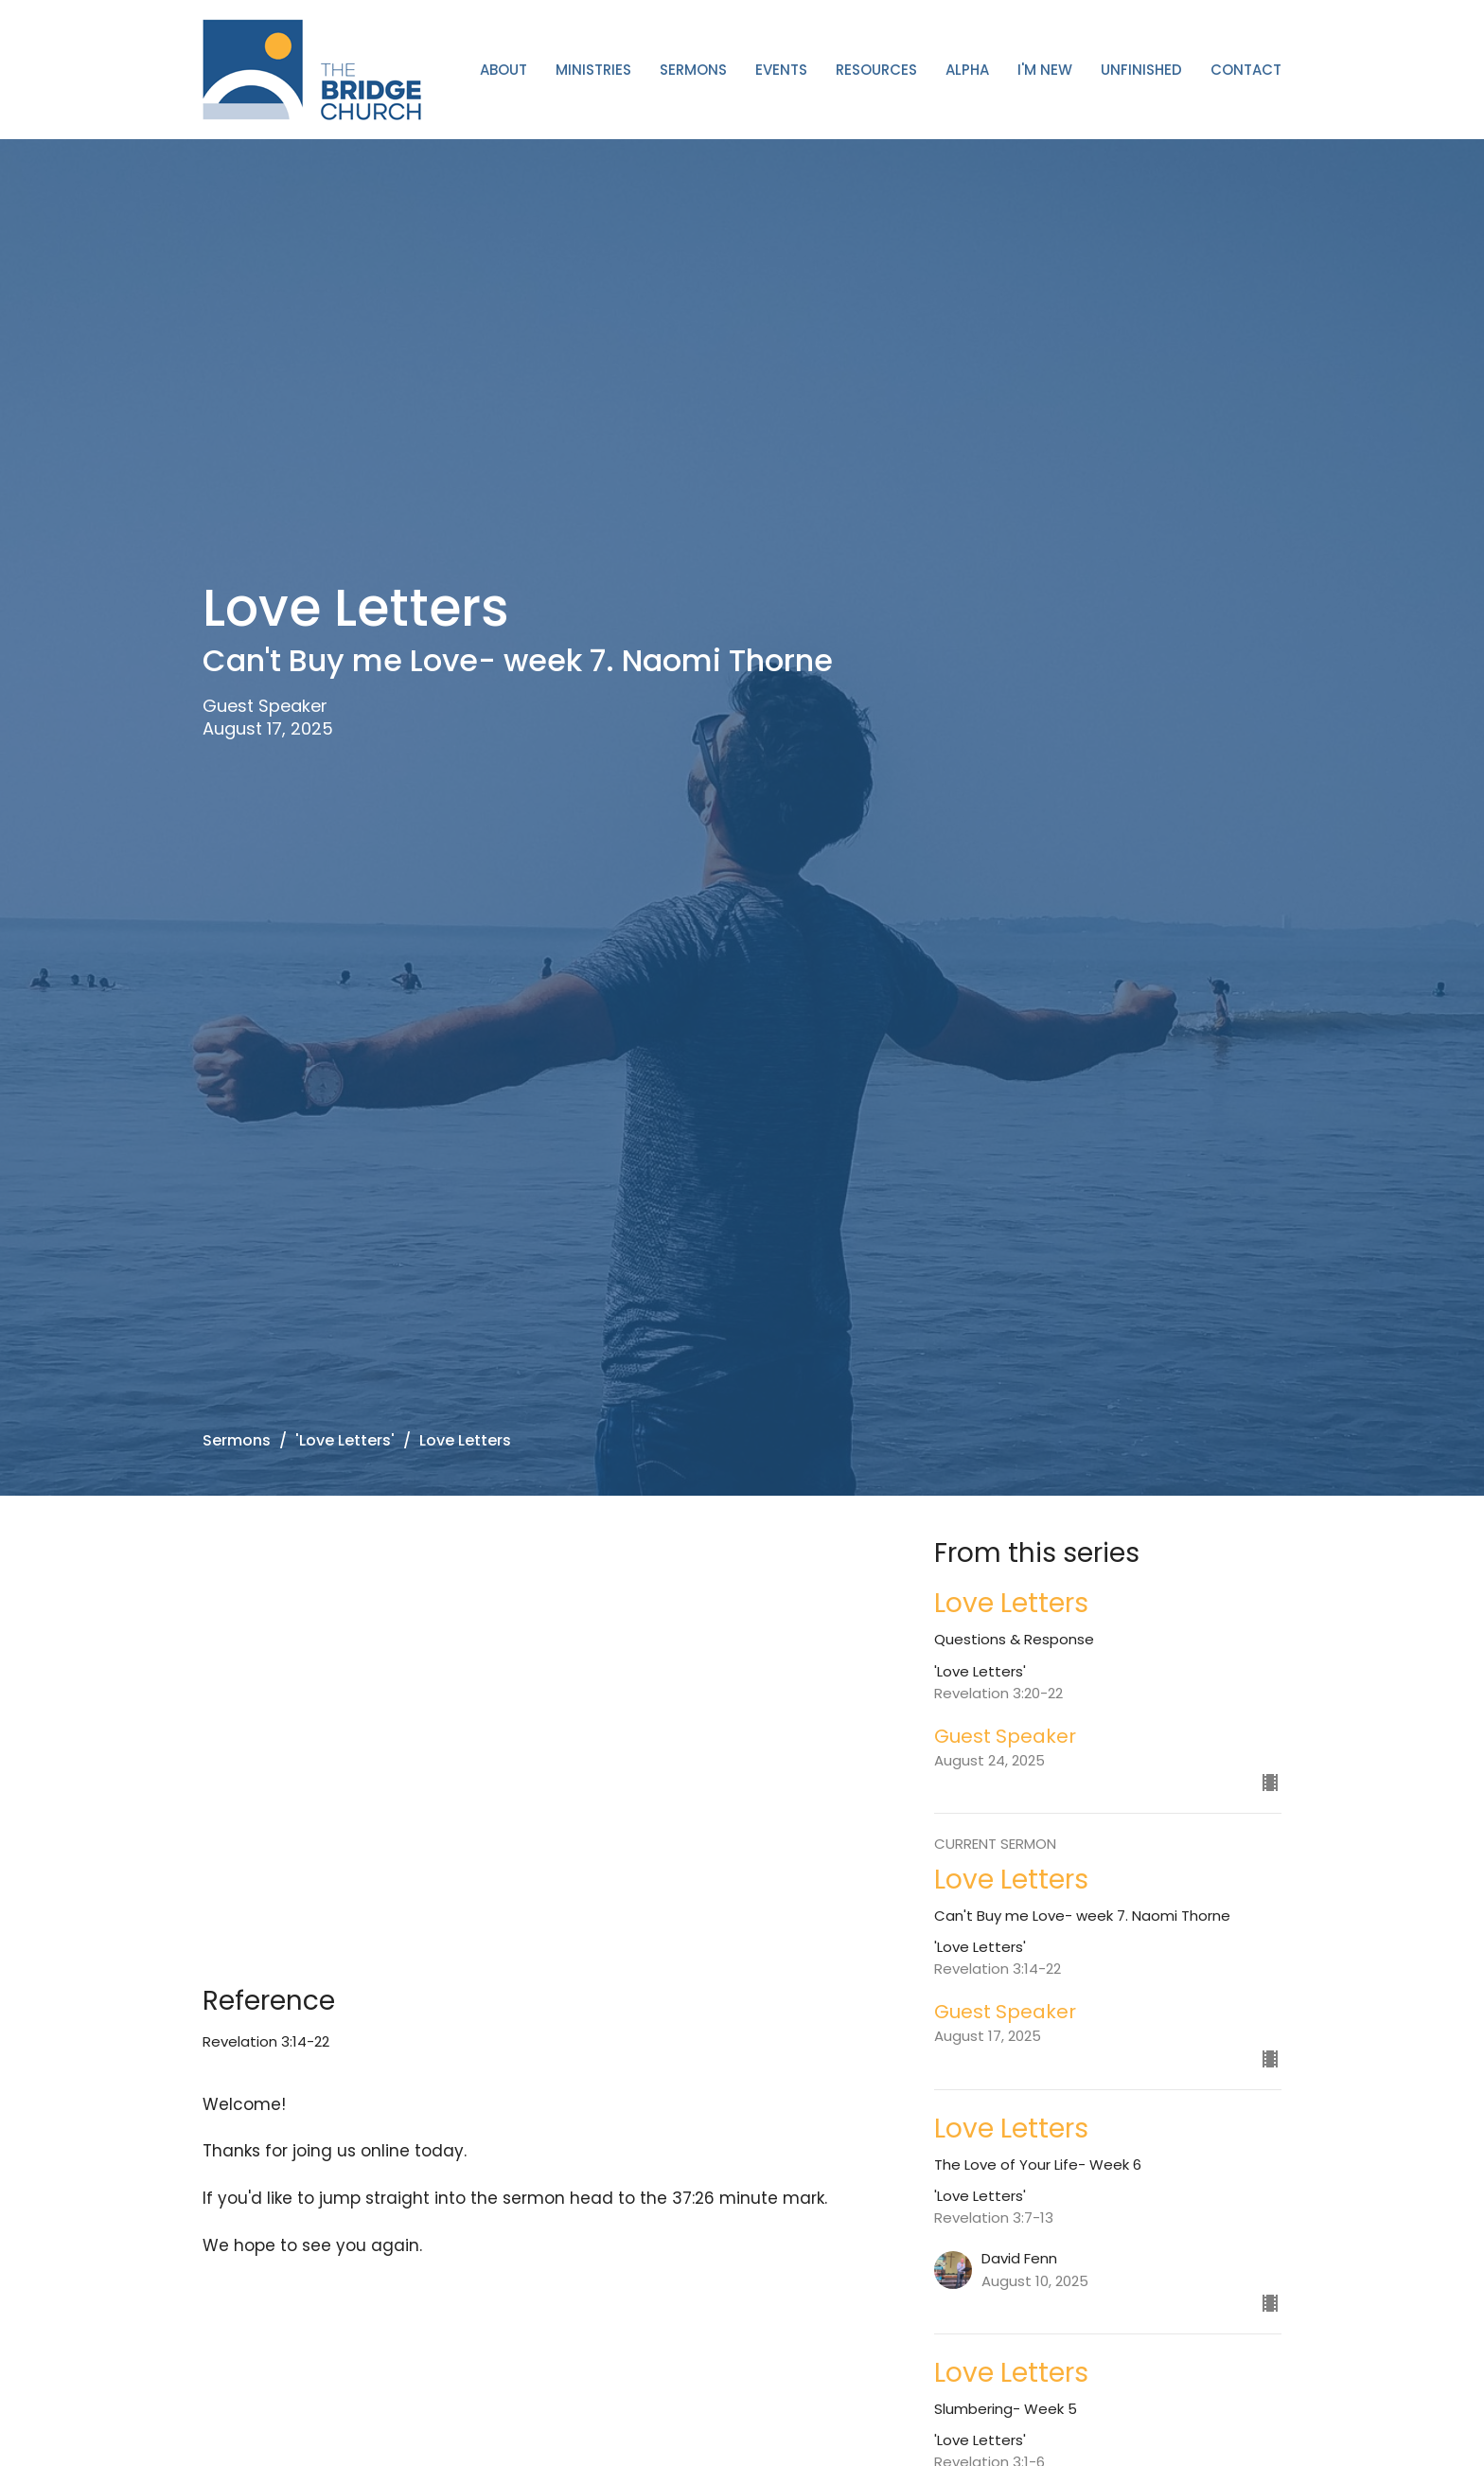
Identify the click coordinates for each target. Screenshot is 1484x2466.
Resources (876, 70)
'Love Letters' (345, 1440)
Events (781, 70)
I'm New (1044, 70)
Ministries (593, 70)
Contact (1245, 70)
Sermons (693, 70)
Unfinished (1141, 70)
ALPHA (967, 70)
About (503, 70)
